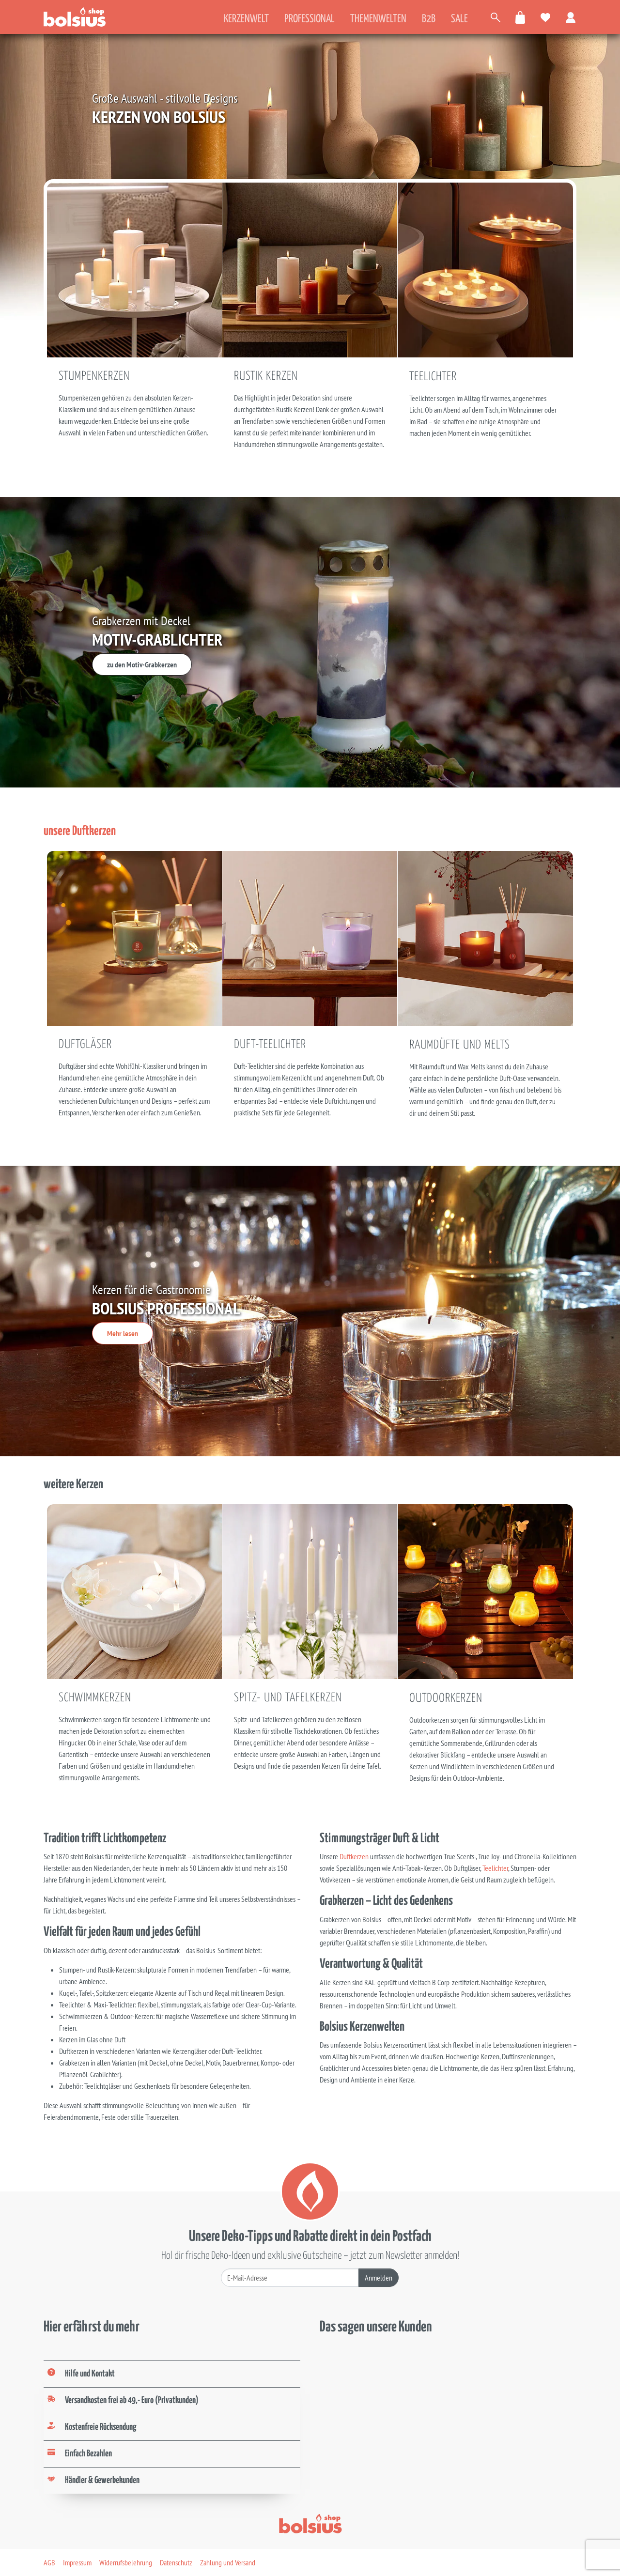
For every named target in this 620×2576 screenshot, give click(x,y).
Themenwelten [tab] (378, 19)
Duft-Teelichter (270, 1044)
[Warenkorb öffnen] (520, 17)
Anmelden (378, 2278)
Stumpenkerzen (94, 376)
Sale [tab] (459, 19)
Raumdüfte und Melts (459, 1045)
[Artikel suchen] (495, 17)
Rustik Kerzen (266, 376)
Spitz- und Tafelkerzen (288, 1698)
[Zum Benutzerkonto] (571, 17)
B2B (428, 19)
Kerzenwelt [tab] (246, 19)
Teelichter (433, 377)
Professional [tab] (309, 19)
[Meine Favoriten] (546, 17)
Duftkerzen (355, 1856)
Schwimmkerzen (95, 1698)
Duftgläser (85, 1044)
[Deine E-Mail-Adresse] (290, 2277)
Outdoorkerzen (445, 1698)
